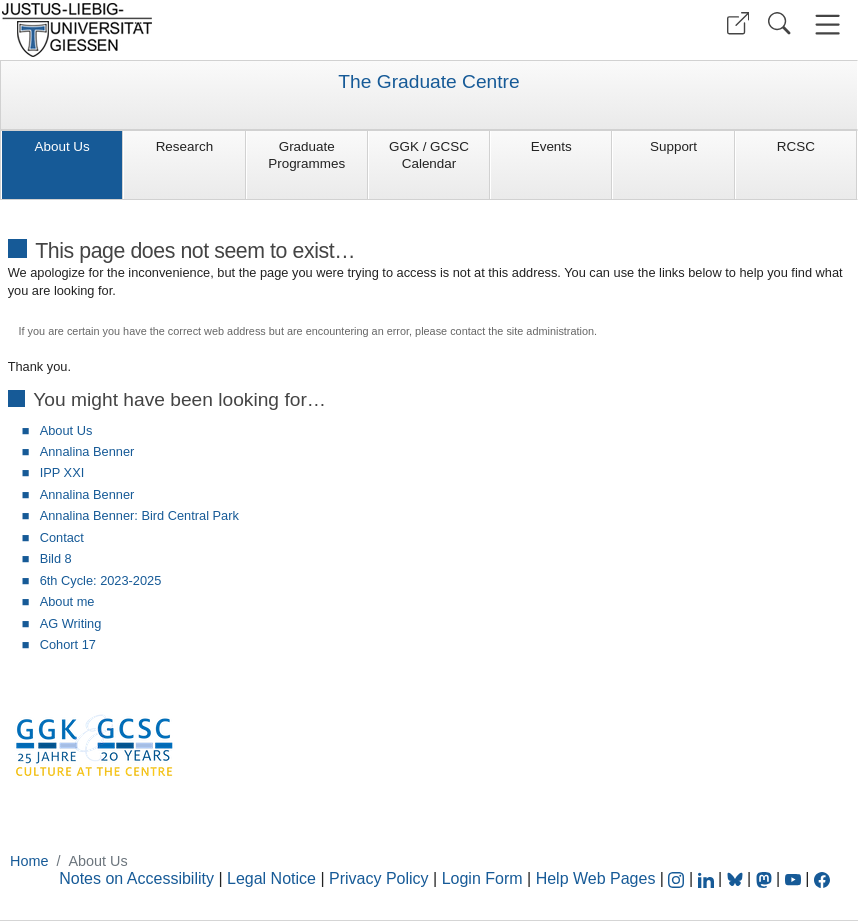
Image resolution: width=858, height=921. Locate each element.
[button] (738, 23)
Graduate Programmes (306, 155)
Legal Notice (271, 878)
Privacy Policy (379, 878)
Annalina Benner (87, 451)
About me (67, 601)
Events (551, 146)
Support (673, 146)
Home (29, 861)
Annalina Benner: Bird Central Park (139, 515)
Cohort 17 (68, 644)
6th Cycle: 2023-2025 (101, 580)
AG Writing (71, 623)
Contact (62, 537)
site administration (550, 331)
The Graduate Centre (428, 82)
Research (185, 146)
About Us (62, 146)
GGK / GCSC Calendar (429, 155)
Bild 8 (56, 558)
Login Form (482, 878)
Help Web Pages (596, 878)
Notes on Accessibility (138, 878)
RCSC (796, 146)
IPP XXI (62, 472)
